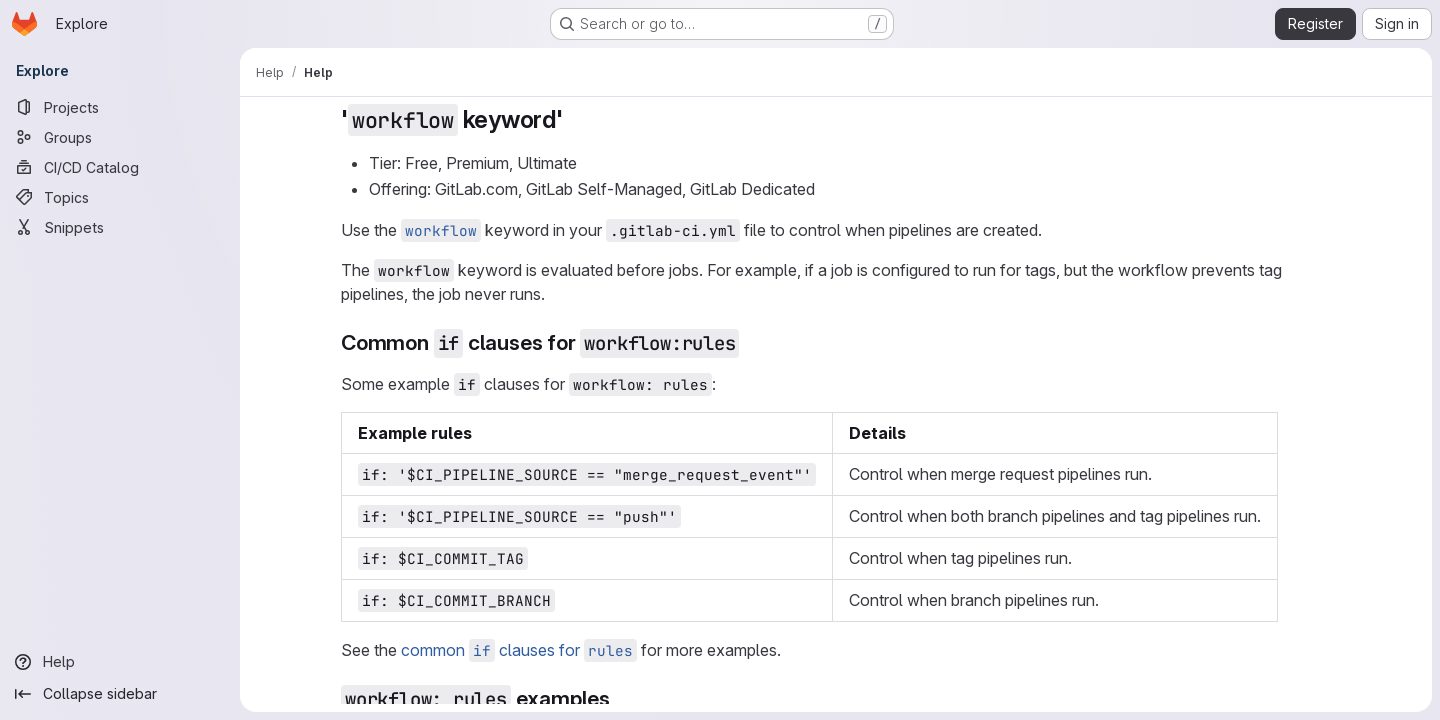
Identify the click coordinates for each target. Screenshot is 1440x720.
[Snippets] (120, 227)
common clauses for (519, 650)
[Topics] (120, 197)
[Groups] (120, 137)
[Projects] (120, 107)
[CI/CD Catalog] (120, 167)
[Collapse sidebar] (120, 694)
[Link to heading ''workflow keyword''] (576, 119)
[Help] (120, 662)
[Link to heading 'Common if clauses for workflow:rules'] (750, 342)
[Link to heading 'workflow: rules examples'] (621, 698)
